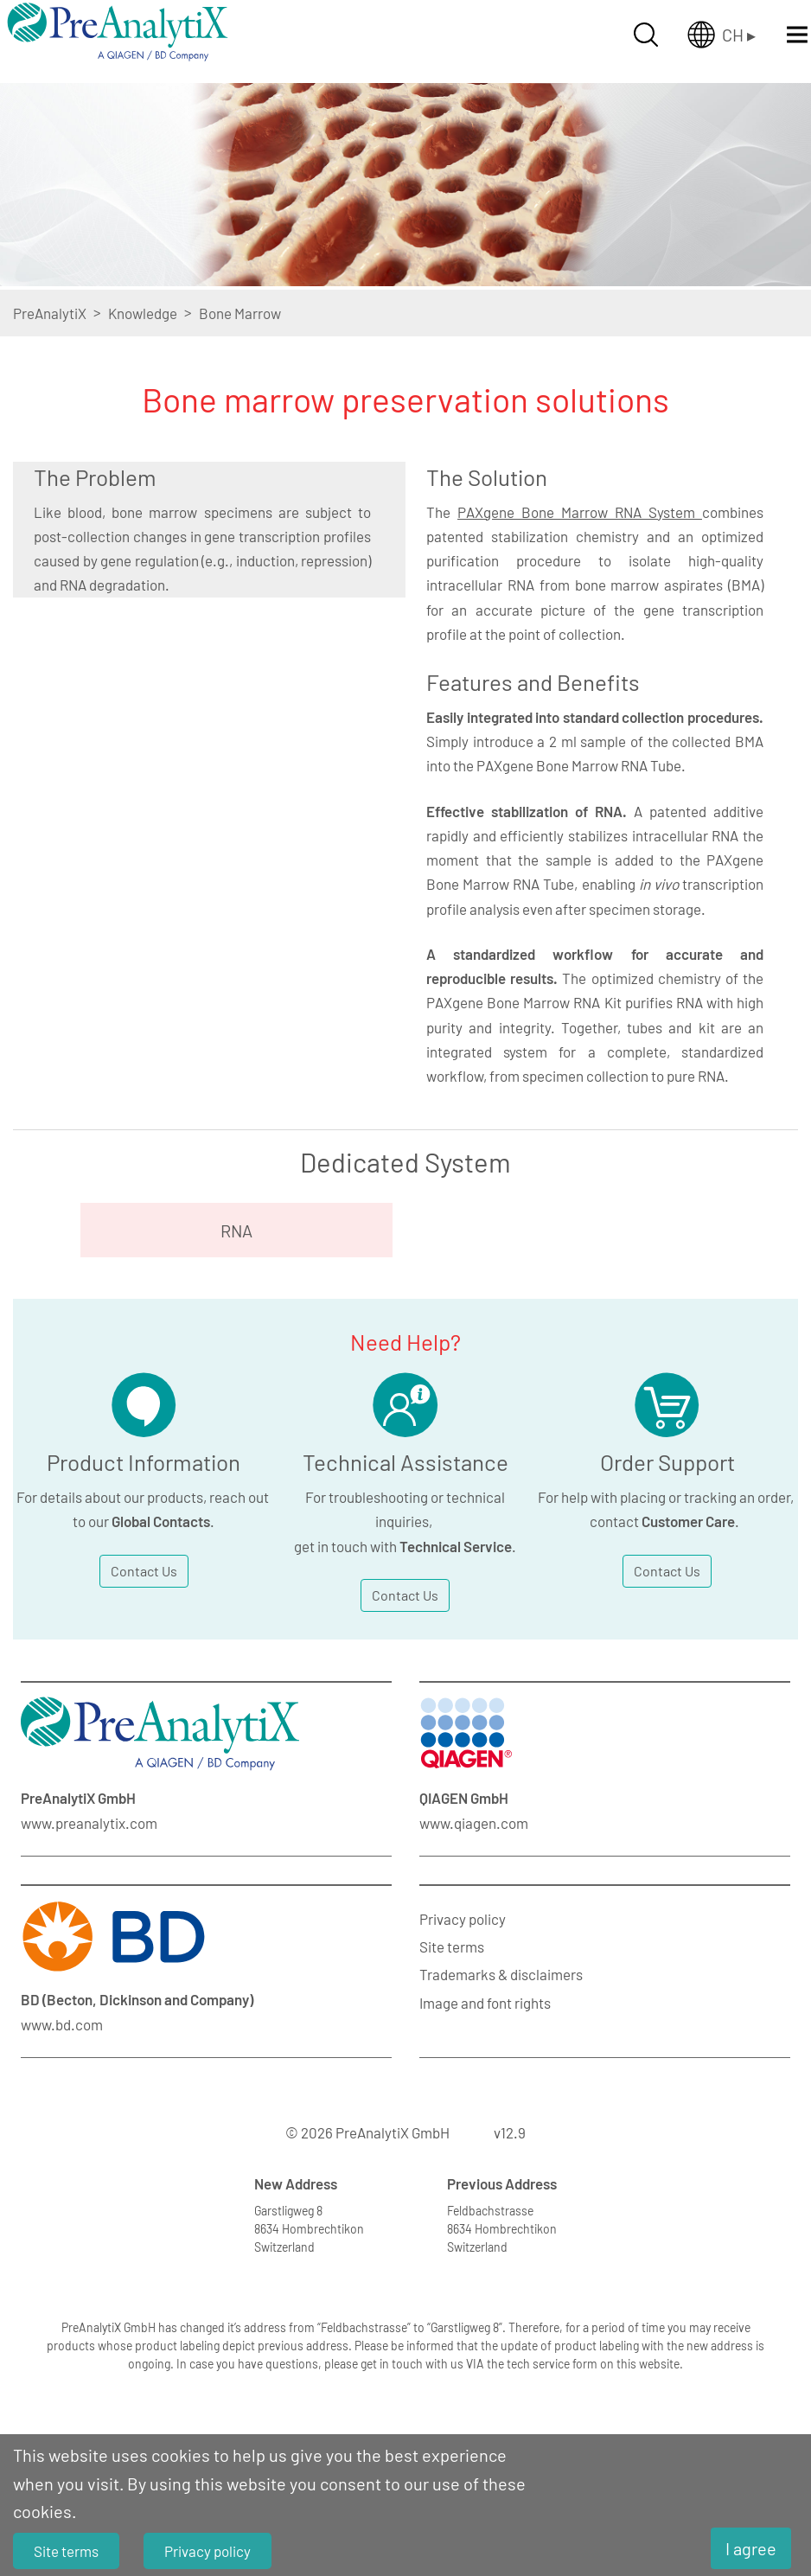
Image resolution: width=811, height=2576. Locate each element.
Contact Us (144, 1571)
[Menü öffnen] (797, 34)
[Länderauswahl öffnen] (721, 34)
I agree (750, 2548)
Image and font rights (485, 2002)
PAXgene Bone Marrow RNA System (579, 512)
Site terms (451, 1946)
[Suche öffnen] (646, 34)
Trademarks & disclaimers (501, 1974)
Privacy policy (462, 1918)
